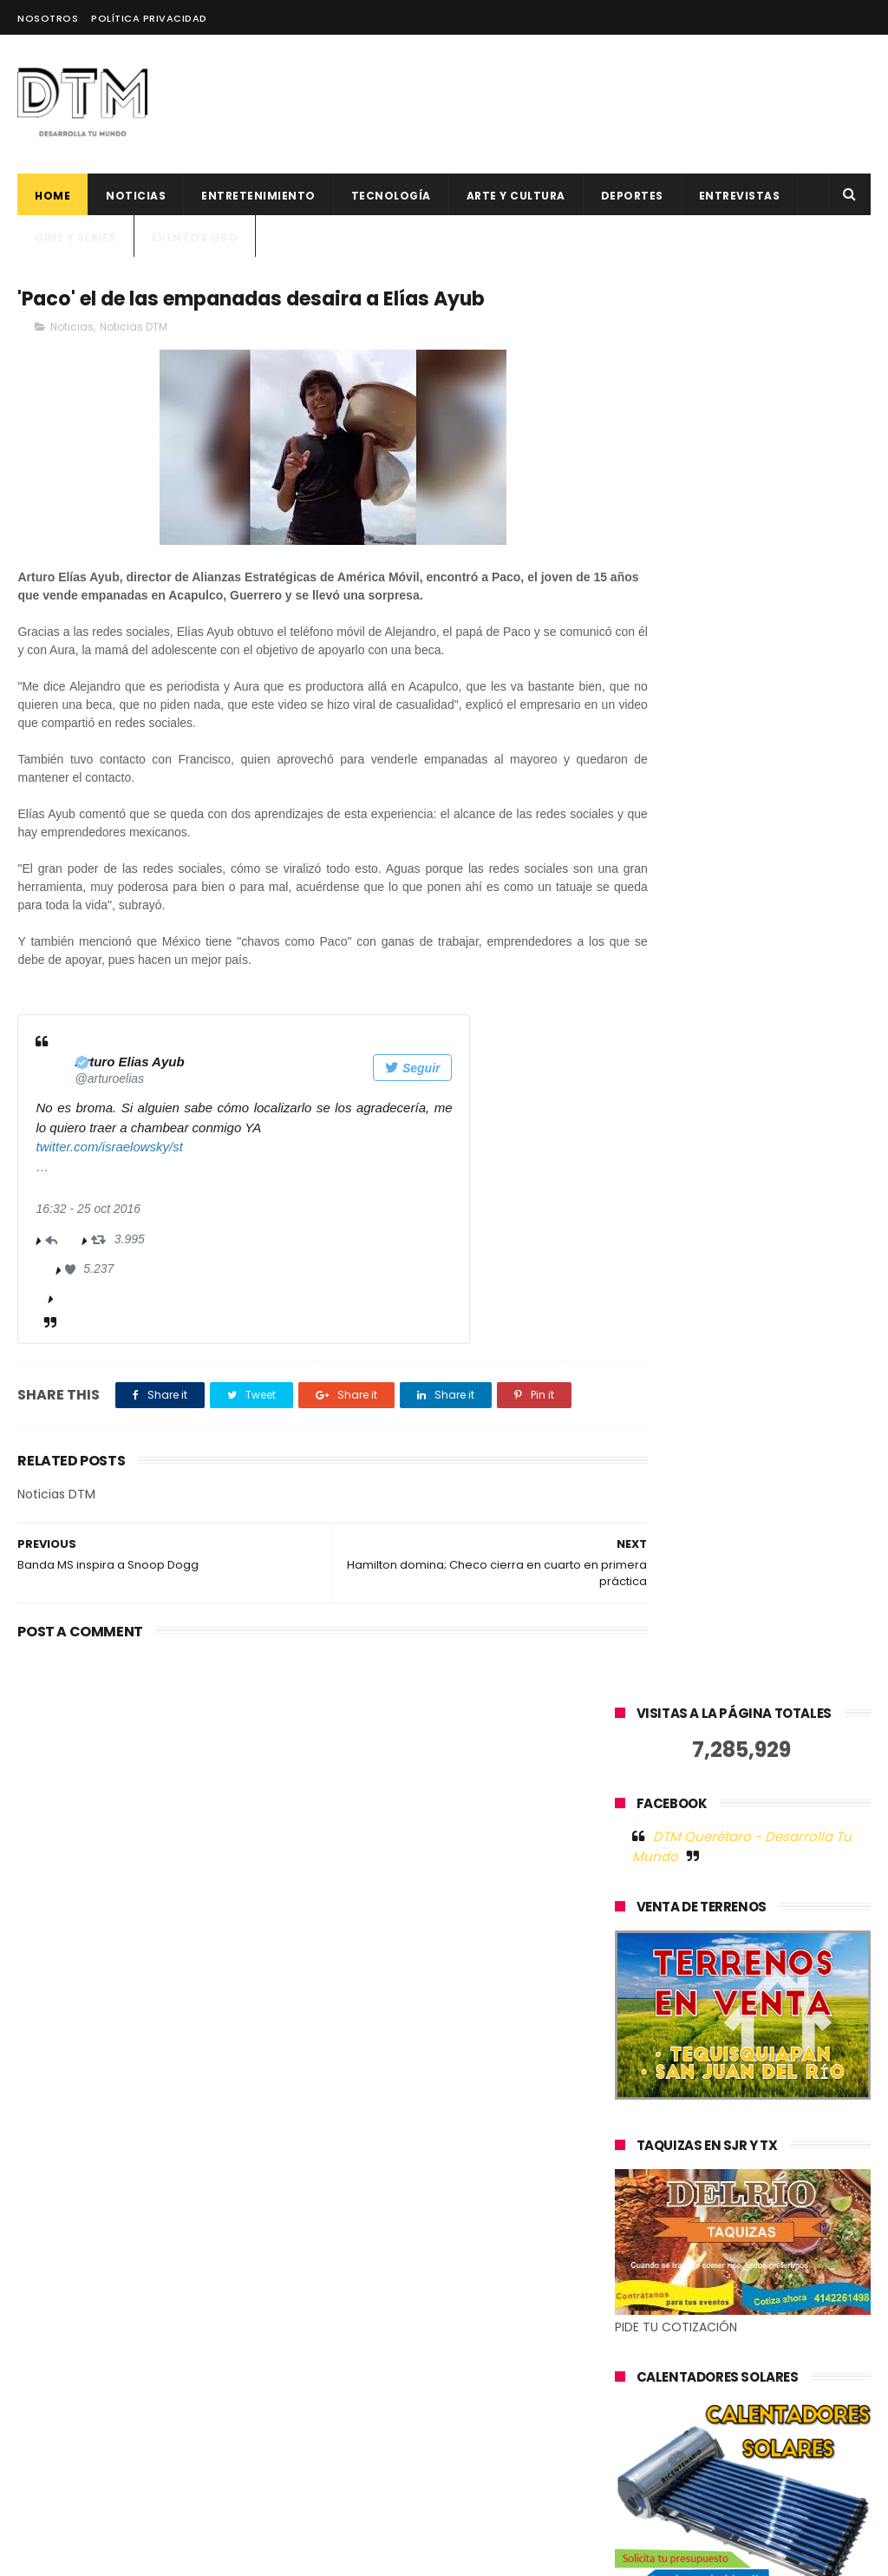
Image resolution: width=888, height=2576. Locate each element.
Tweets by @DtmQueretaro (699, 1937)
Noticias (136, 195)
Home (52, 195)
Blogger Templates (294, 2554)
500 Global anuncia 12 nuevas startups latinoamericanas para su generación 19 (482, 2281)
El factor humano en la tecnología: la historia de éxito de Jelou (479, 2114)
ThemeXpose (115, 2554)
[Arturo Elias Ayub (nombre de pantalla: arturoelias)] (131, 1064)
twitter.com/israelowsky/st (109, 1149)
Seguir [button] (412, 1070)
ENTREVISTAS (739, 195)
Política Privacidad (149, 18)
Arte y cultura (516, 195)
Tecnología (391, 195)
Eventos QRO (195, 237)
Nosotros (47, 18)
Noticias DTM (133, 329)
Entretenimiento (258, 195)
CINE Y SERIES (75, 237)
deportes (632, 195)
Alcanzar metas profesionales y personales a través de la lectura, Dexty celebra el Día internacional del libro (443, 2460)
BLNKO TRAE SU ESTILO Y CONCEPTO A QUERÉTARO (478, 2354)
